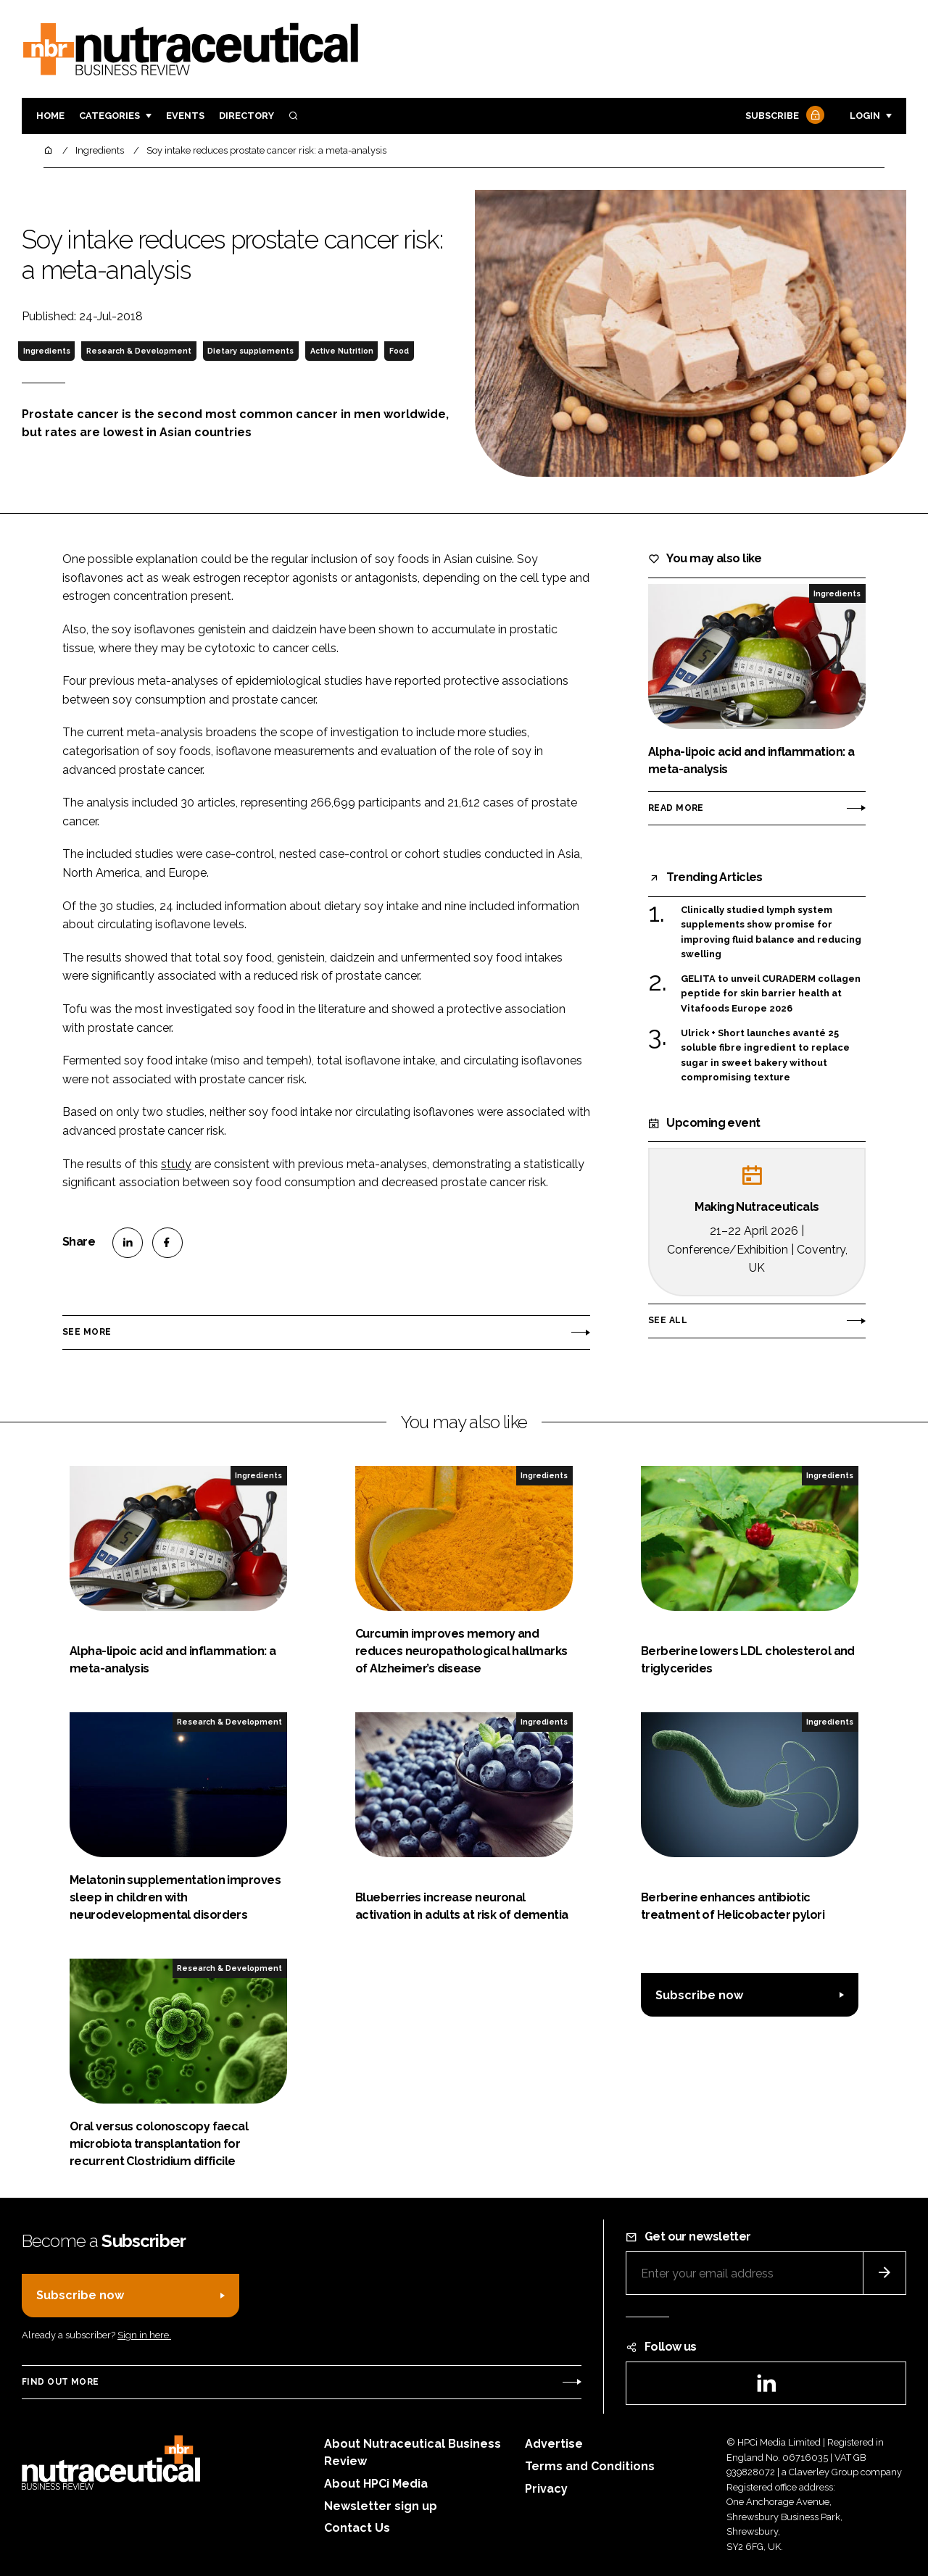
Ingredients (46, 350)
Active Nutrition (341, 350)
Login (865, 115)
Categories (109, 115)
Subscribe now (699, 1995)
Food (399, 350)
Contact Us (357, 2528)
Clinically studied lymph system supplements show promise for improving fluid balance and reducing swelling (771, 932)
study (176, 1164)
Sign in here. (144, 2335)
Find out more (60, 2382)
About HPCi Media (376, 2483)
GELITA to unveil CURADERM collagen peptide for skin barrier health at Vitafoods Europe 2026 (771, 994)
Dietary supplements (250, 350)
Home (50, 115)
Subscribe (783, 116)
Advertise (554, 2444)
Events (185, 115)
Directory (246, 115)
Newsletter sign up (380, 2506)
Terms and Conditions (590, 2466)
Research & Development (138, 350)
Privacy (546, 2489)
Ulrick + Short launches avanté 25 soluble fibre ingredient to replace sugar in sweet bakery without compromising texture (765, 1055)
